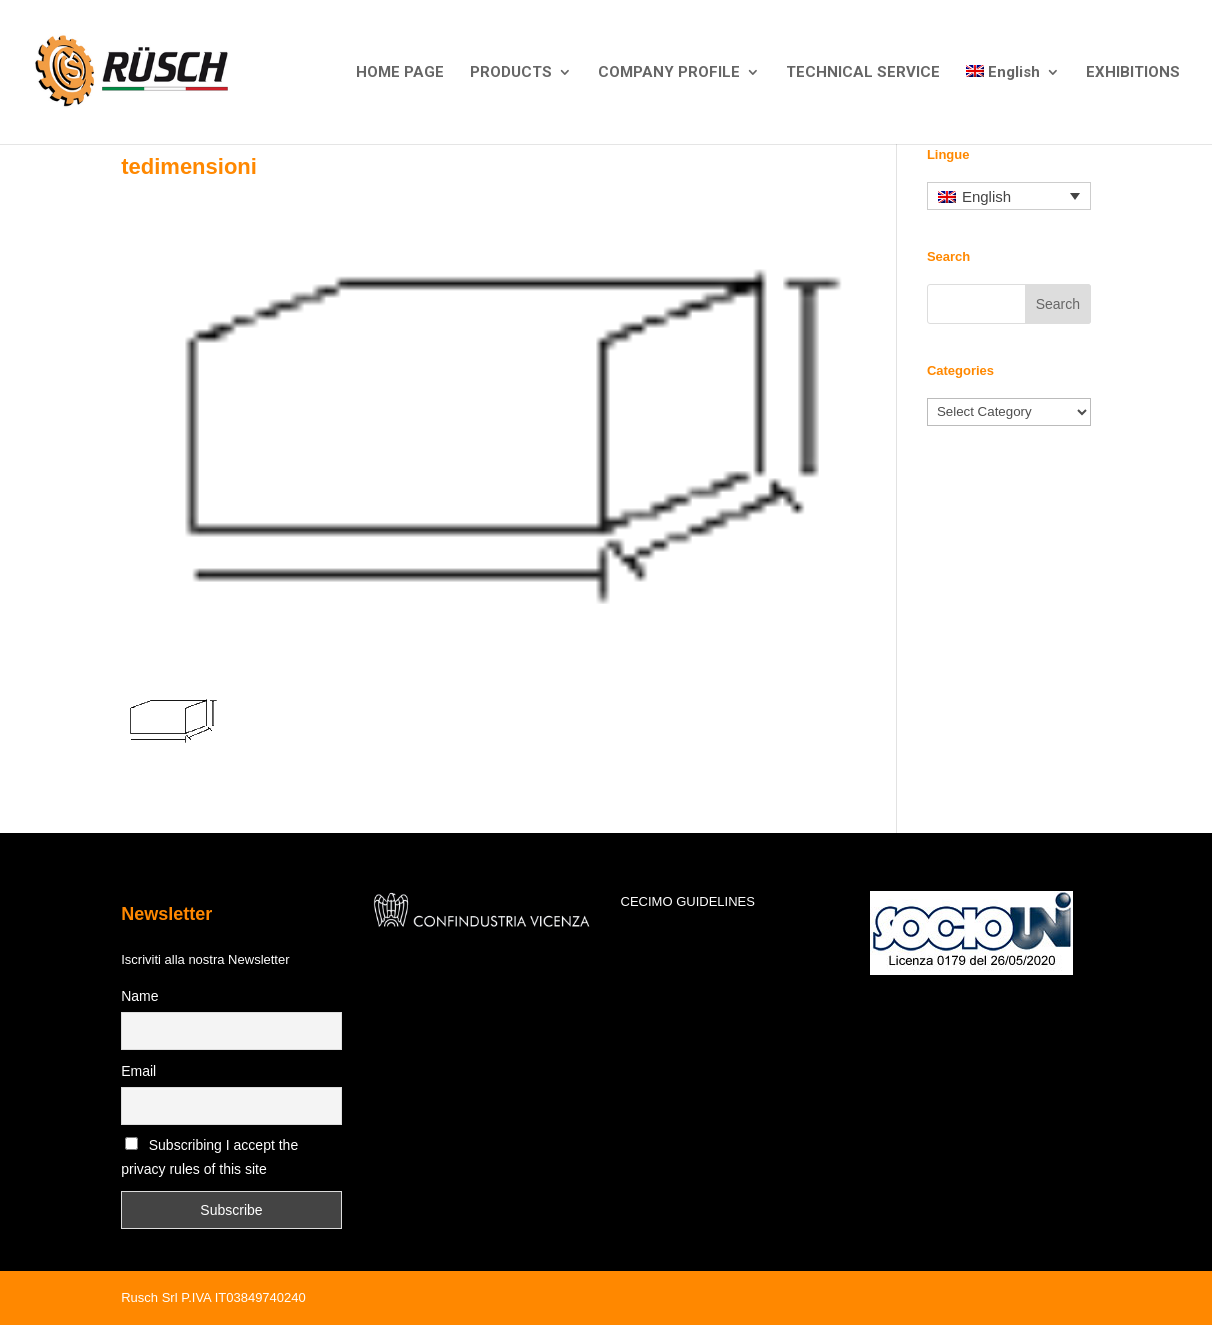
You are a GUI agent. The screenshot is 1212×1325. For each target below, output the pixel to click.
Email (138, 1071)
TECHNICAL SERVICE (863, 73)
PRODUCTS (511, 73)
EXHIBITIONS (1133, 73)
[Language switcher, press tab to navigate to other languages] (1009, 196)
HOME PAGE (400, 73)
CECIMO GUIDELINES (688, 901)
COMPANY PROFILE (669, 73)
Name (139, 996)
